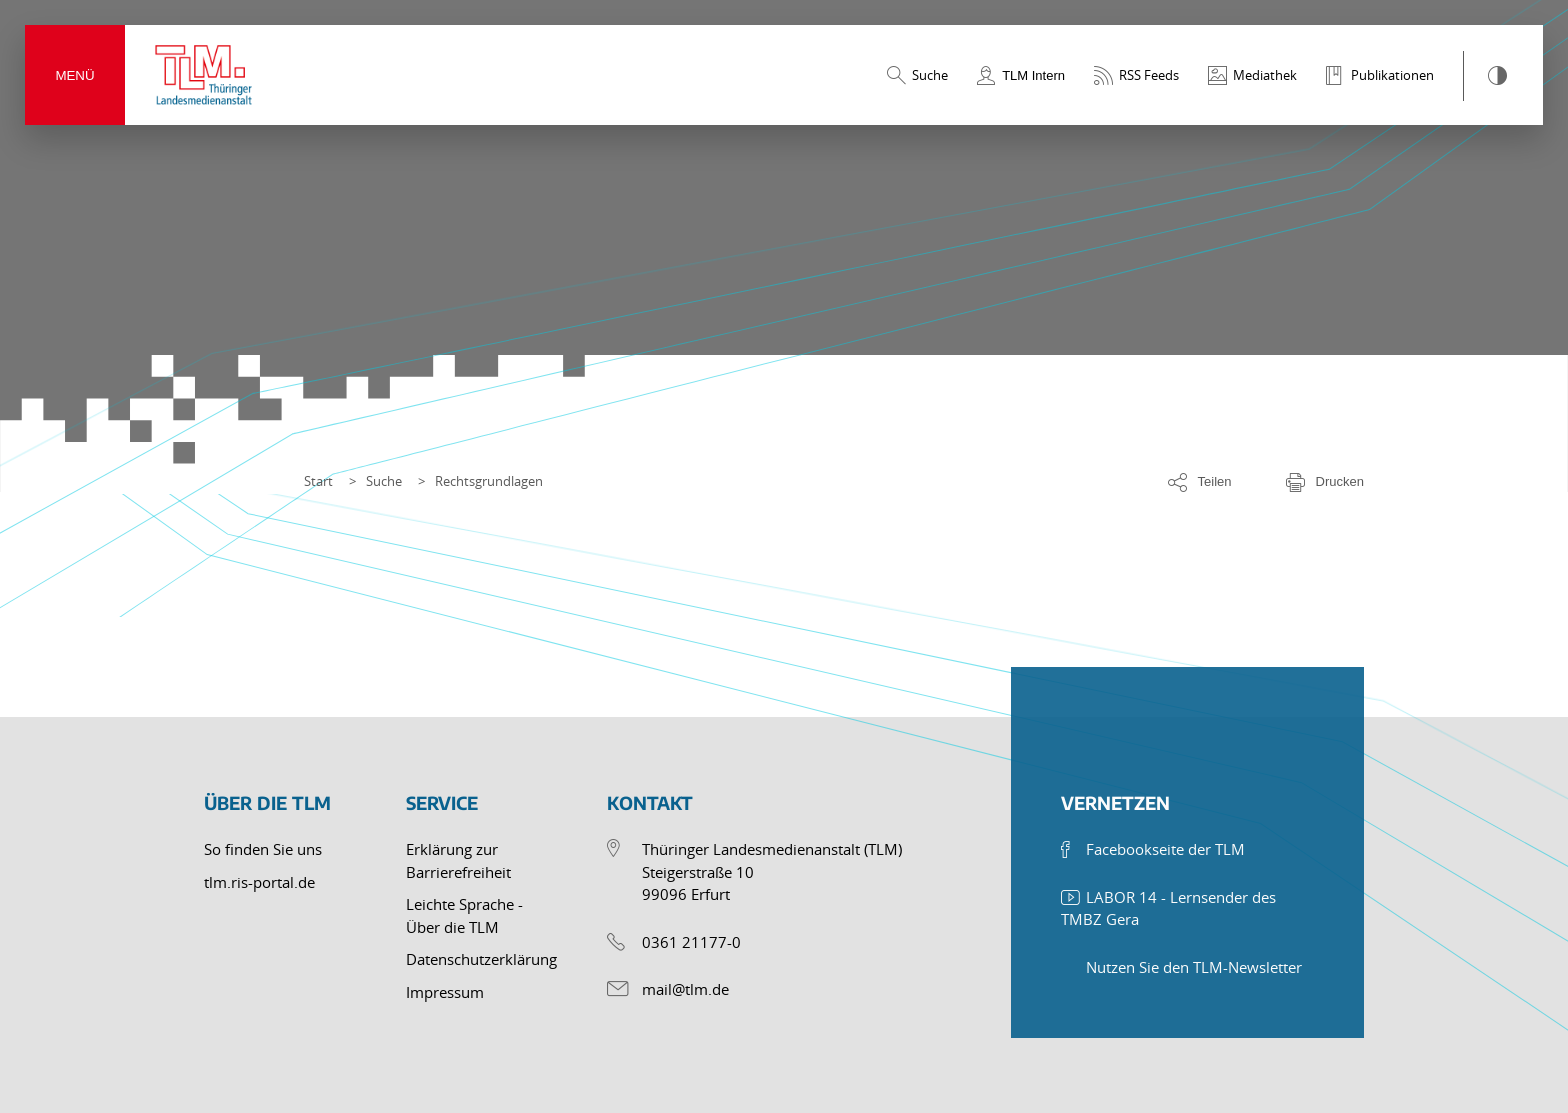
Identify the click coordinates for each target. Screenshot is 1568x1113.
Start (318, 481)
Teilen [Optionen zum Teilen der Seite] (1215, 481)
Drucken (1340, 481)
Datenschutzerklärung (481, 959)
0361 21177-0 (691, 942)
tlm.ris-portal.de (259, 882)
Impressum (445, 992)
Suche (384, 481)
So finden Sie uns (263, 849)
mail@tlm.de (685, 989)
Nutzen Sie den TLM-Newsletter (1194, 967)
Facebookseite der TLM (1165, 849)
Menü (74, 75)
